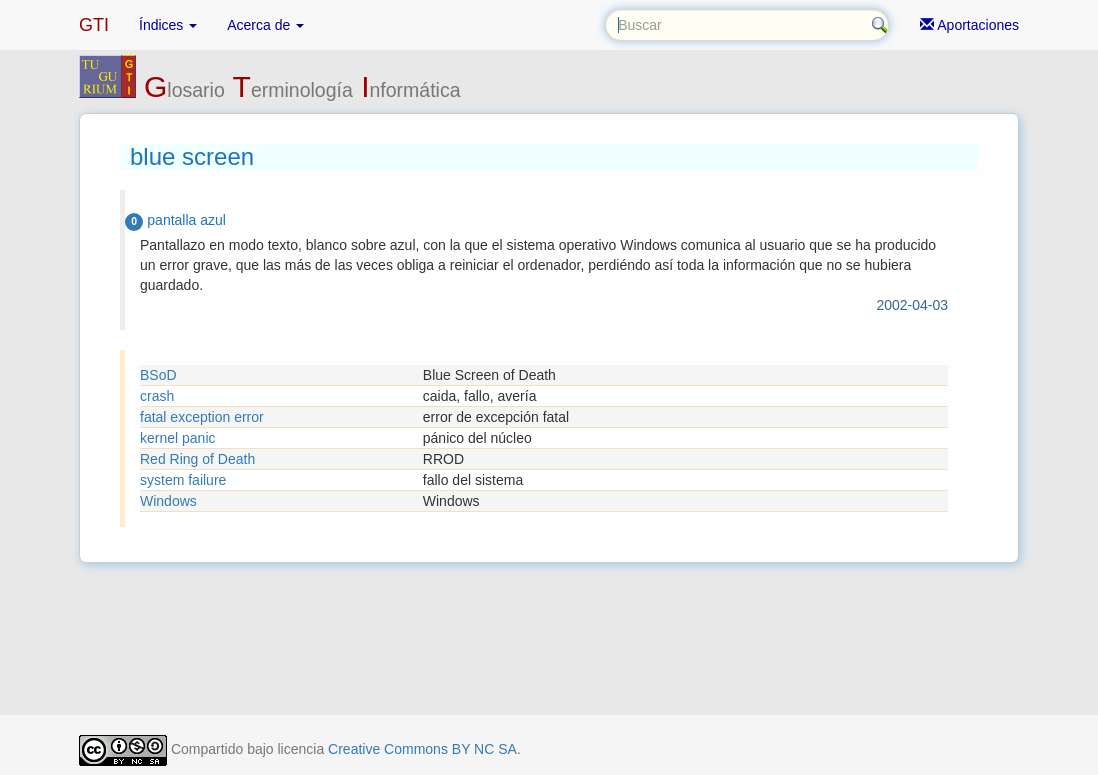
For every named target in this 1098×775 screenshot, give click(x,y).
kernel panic (178, 438)
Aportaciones (969, 25)
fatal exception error (202, 417)
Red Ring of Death (197, 459)
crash (157, 396)
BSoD (158, 375)
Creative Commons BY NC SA (422, 749)
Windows (168, 501)
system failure (183, 480)
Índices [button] (168, 25)
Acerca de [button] (265, 25)
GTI (94, 25)
